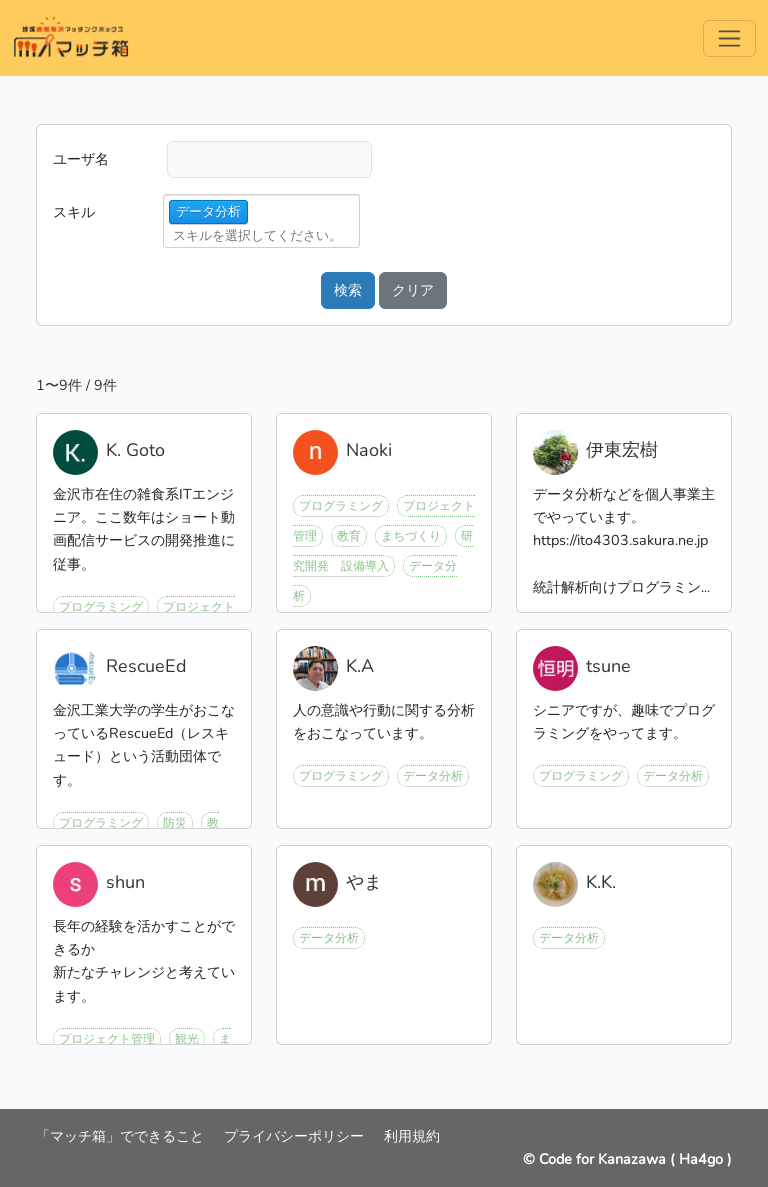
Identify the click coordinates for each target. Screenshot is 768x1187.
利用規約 (412, 1136)
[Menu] (729, 38)
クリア (413, 290)
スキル (74, 212)
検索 (348, 290)
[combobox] (264, 236)
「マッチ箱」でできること (122, 1136)
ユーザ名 (81, 159)
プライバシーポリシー (296, 1136)
